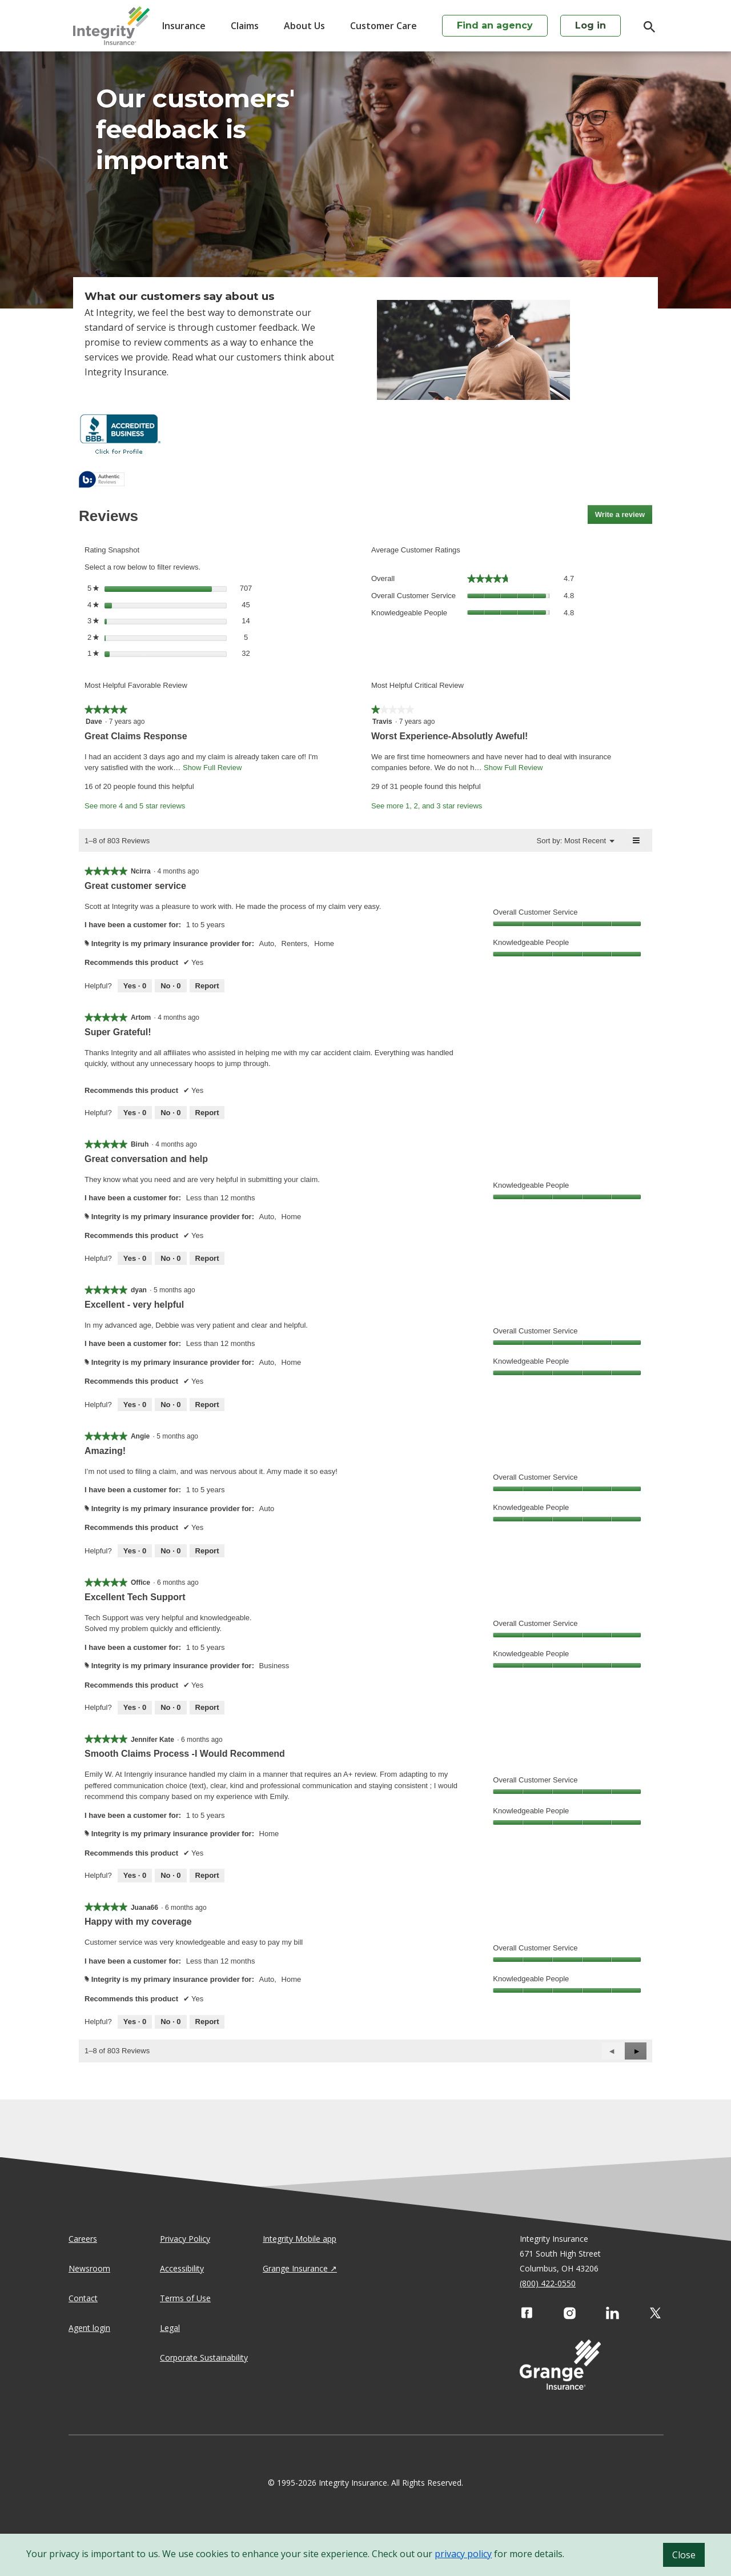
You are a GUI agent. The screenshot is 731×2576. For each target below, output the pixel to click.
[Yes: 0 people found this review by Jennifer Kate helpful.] (135, 1875)
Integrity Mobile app (299, 2238)
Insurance (184, 25)
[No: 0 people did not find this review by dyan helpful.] (170, 1405)
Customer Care (383, 25)
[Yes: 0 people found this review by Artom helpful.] (135, 1113)
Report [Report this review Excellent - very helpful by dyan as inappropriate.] (207, 1404)
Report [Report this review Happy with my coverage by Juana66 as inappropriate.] (207, 2021)
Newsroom (89, 2268)
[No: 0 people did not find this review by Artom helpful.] (170, 1113)
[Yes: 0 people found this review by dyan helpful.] (135, 1405)
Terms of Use (185, 2298)
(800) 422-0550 (548, 2283)
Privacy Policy (185, 2238)
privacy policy (463, 2553)
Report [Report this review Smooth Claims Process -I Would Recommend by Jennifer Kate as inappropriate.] (207, 1875)
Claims (245, 25)
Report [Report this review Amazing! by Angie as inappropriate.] (207, 1551)
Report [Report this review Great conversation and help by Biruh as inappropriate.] (207, 1258)
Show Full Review (211, 767)
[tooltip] (101, 480)
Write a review (623, 516)
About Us (304, 25)
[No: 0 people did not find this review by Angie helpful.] (170, 1551)
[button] (635, 2051)
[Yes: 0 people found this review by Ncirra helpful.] (135, 986)
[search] (643, 27)
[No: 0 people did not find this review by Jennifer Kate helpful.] (170, 1875)
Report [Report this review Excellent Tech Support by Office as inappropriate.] (207, 1707)
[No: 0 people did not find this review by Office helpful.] (170, 1707)
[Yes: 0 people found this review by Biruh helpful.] (135, 1258)
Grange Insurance (295, 2268)
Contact (83, 2298)
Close (684, 2555)
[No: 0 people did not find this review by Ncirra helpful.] (170, 986)
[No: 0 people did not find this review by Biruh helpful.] (170, 1258)
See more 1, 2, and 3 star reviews (426, 806)
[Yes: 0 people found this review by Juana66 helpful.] (135, 2022)
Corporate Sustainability (204, 2357)
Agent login (89, 2327)
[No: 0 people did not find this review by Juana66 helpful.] (170, 2022)
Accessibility (182, 2268)
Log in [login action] (590, 25)
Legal (170, 2327)
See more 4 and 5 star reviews (135, 806)
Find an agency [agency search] (495, 25)
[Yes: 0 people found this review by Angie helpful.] (135, 1551)
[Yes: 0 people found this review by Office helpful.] (135, 1707)
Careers (83, 2238)
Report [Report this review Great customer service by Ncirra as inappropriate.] (207, 985)
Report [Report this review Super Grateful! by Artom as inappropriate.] (207, 1112)
